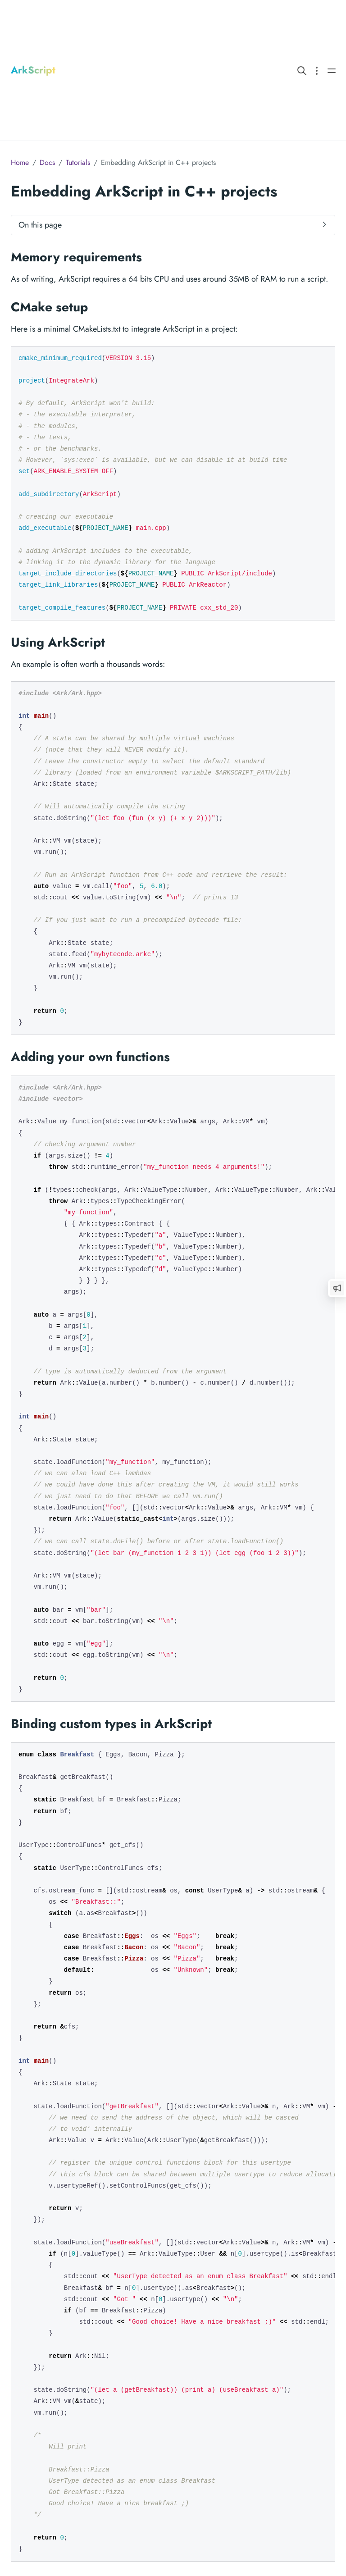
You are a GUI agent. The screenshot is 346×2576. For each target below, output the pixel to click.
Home (20, 162)
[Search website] (301, 70)
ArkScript (33, 70)
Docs (47, 162)
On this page (40, 225)
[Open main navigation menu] (331, 70)
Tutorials (78, 162)
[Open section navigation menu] (317, 70)
